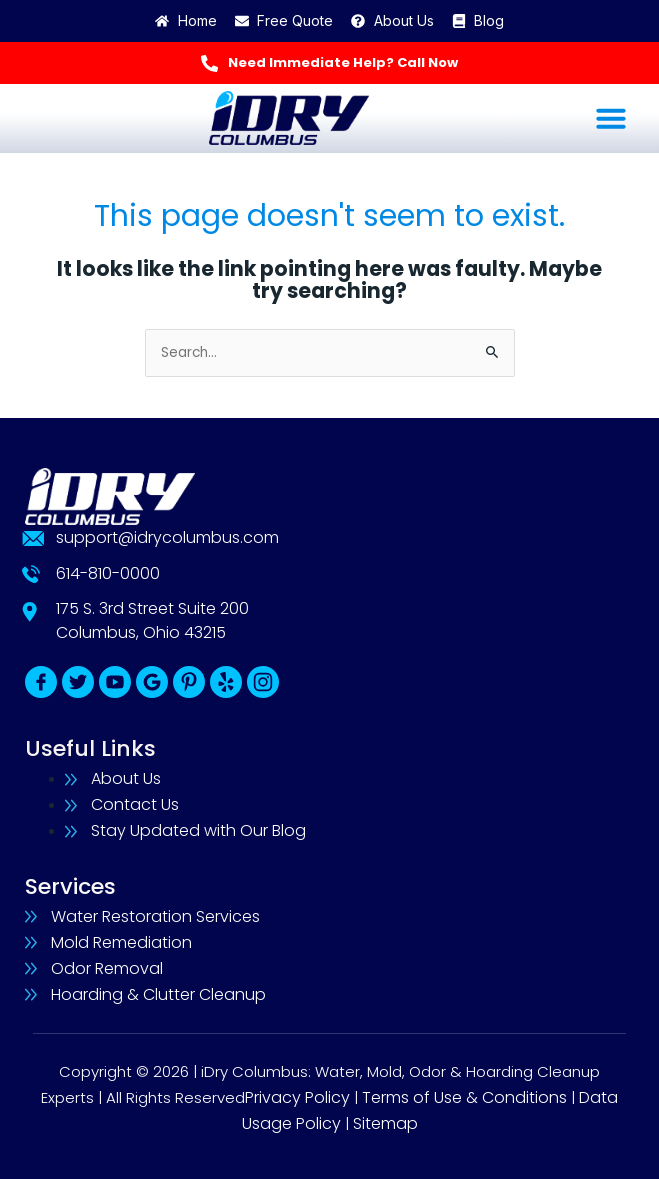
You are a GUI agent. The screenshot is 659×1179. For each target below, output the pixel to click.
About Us (126, 778)
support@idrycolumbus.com (167, 537)
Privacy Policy (297, 1097)
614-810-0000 (108, 573)
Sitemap (385, 1123)
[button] (610, 117)
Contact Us (135, 804)
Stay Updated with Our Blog (198, 830)
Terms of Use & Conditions (464, 1097)
